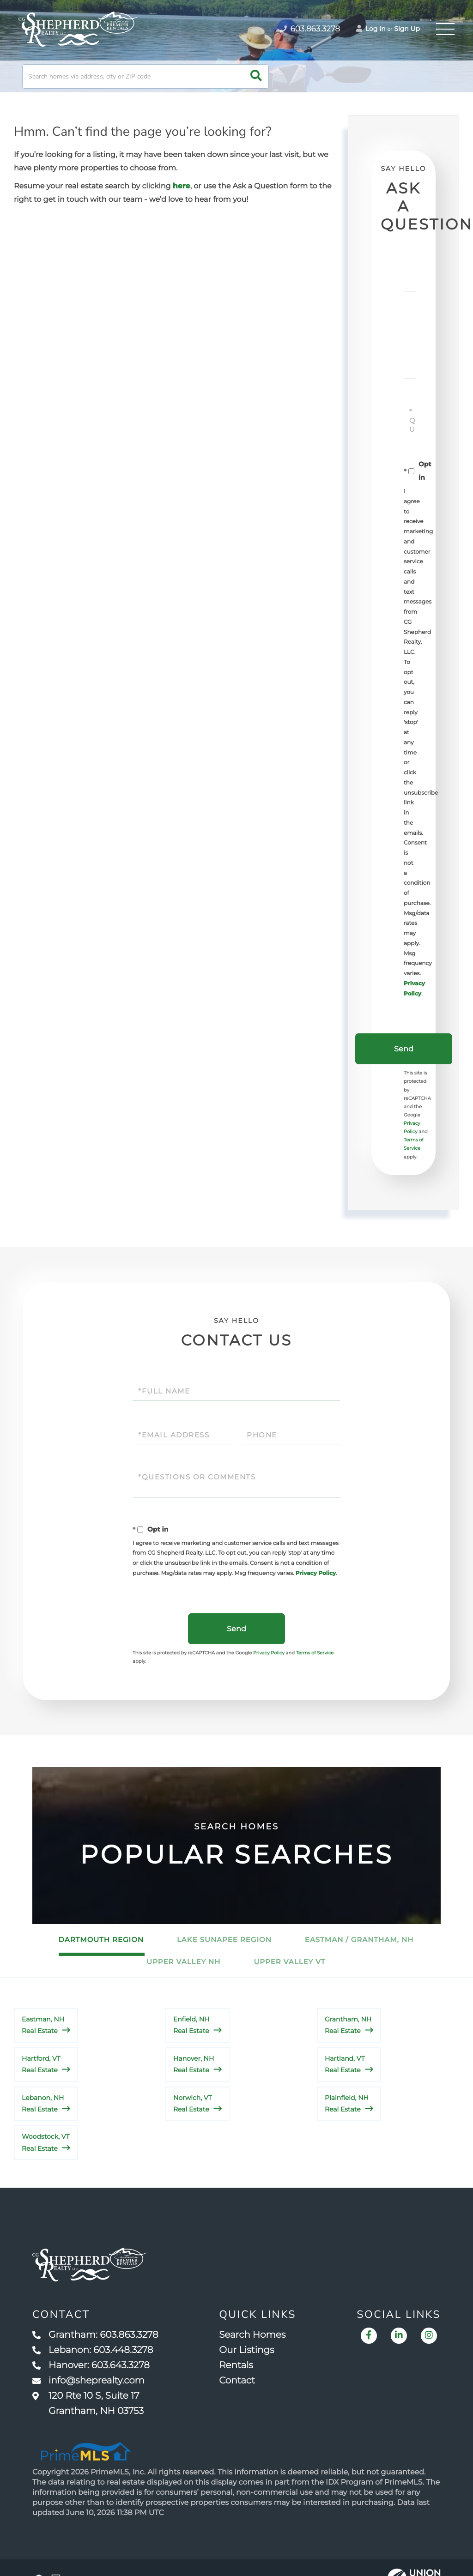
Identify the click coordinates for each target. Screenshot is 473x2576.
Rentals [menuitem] (236, 2365)
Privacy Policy (316, 1573)
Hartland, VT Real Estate (345, 2064)
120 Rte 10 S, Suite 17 (88, 2403)
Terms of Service (315, 1653)
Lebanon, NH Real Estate (43, 2103)
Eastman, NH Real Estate (43, 2025)
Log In (371, 28)
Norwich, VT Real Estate (192, 2103)
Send (403, 1048)
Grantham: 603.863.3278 (95, 2335)
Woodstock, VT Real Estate (46, 2142)
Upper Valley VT (289, 1961)
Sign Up (407, 28)
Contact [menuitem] (237, 2380)
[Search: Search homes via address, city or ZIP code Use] (145, 76)
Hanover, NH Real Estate (193, 2064)
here (181, 186)
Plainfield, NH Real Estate (347, 2103)
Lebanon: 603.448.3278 (92, 2350)
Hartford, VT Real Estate (41, 2064)
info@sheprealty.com (88, 2380)
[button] (256, 76)
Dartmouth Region (101, 1939)
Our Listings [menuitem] (246, 2350)
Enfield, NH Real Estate (191, 2025)
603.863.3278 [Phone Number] (310, 29)
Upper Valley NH (183, 1961)
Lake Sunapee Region (224, 1939)
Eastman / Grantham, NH (359, 1939)
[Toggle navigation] (445, 29)
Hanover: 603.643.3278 (91, 2365)
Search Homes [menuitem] (252, 2335)
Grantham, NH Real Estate (348, 2025)
